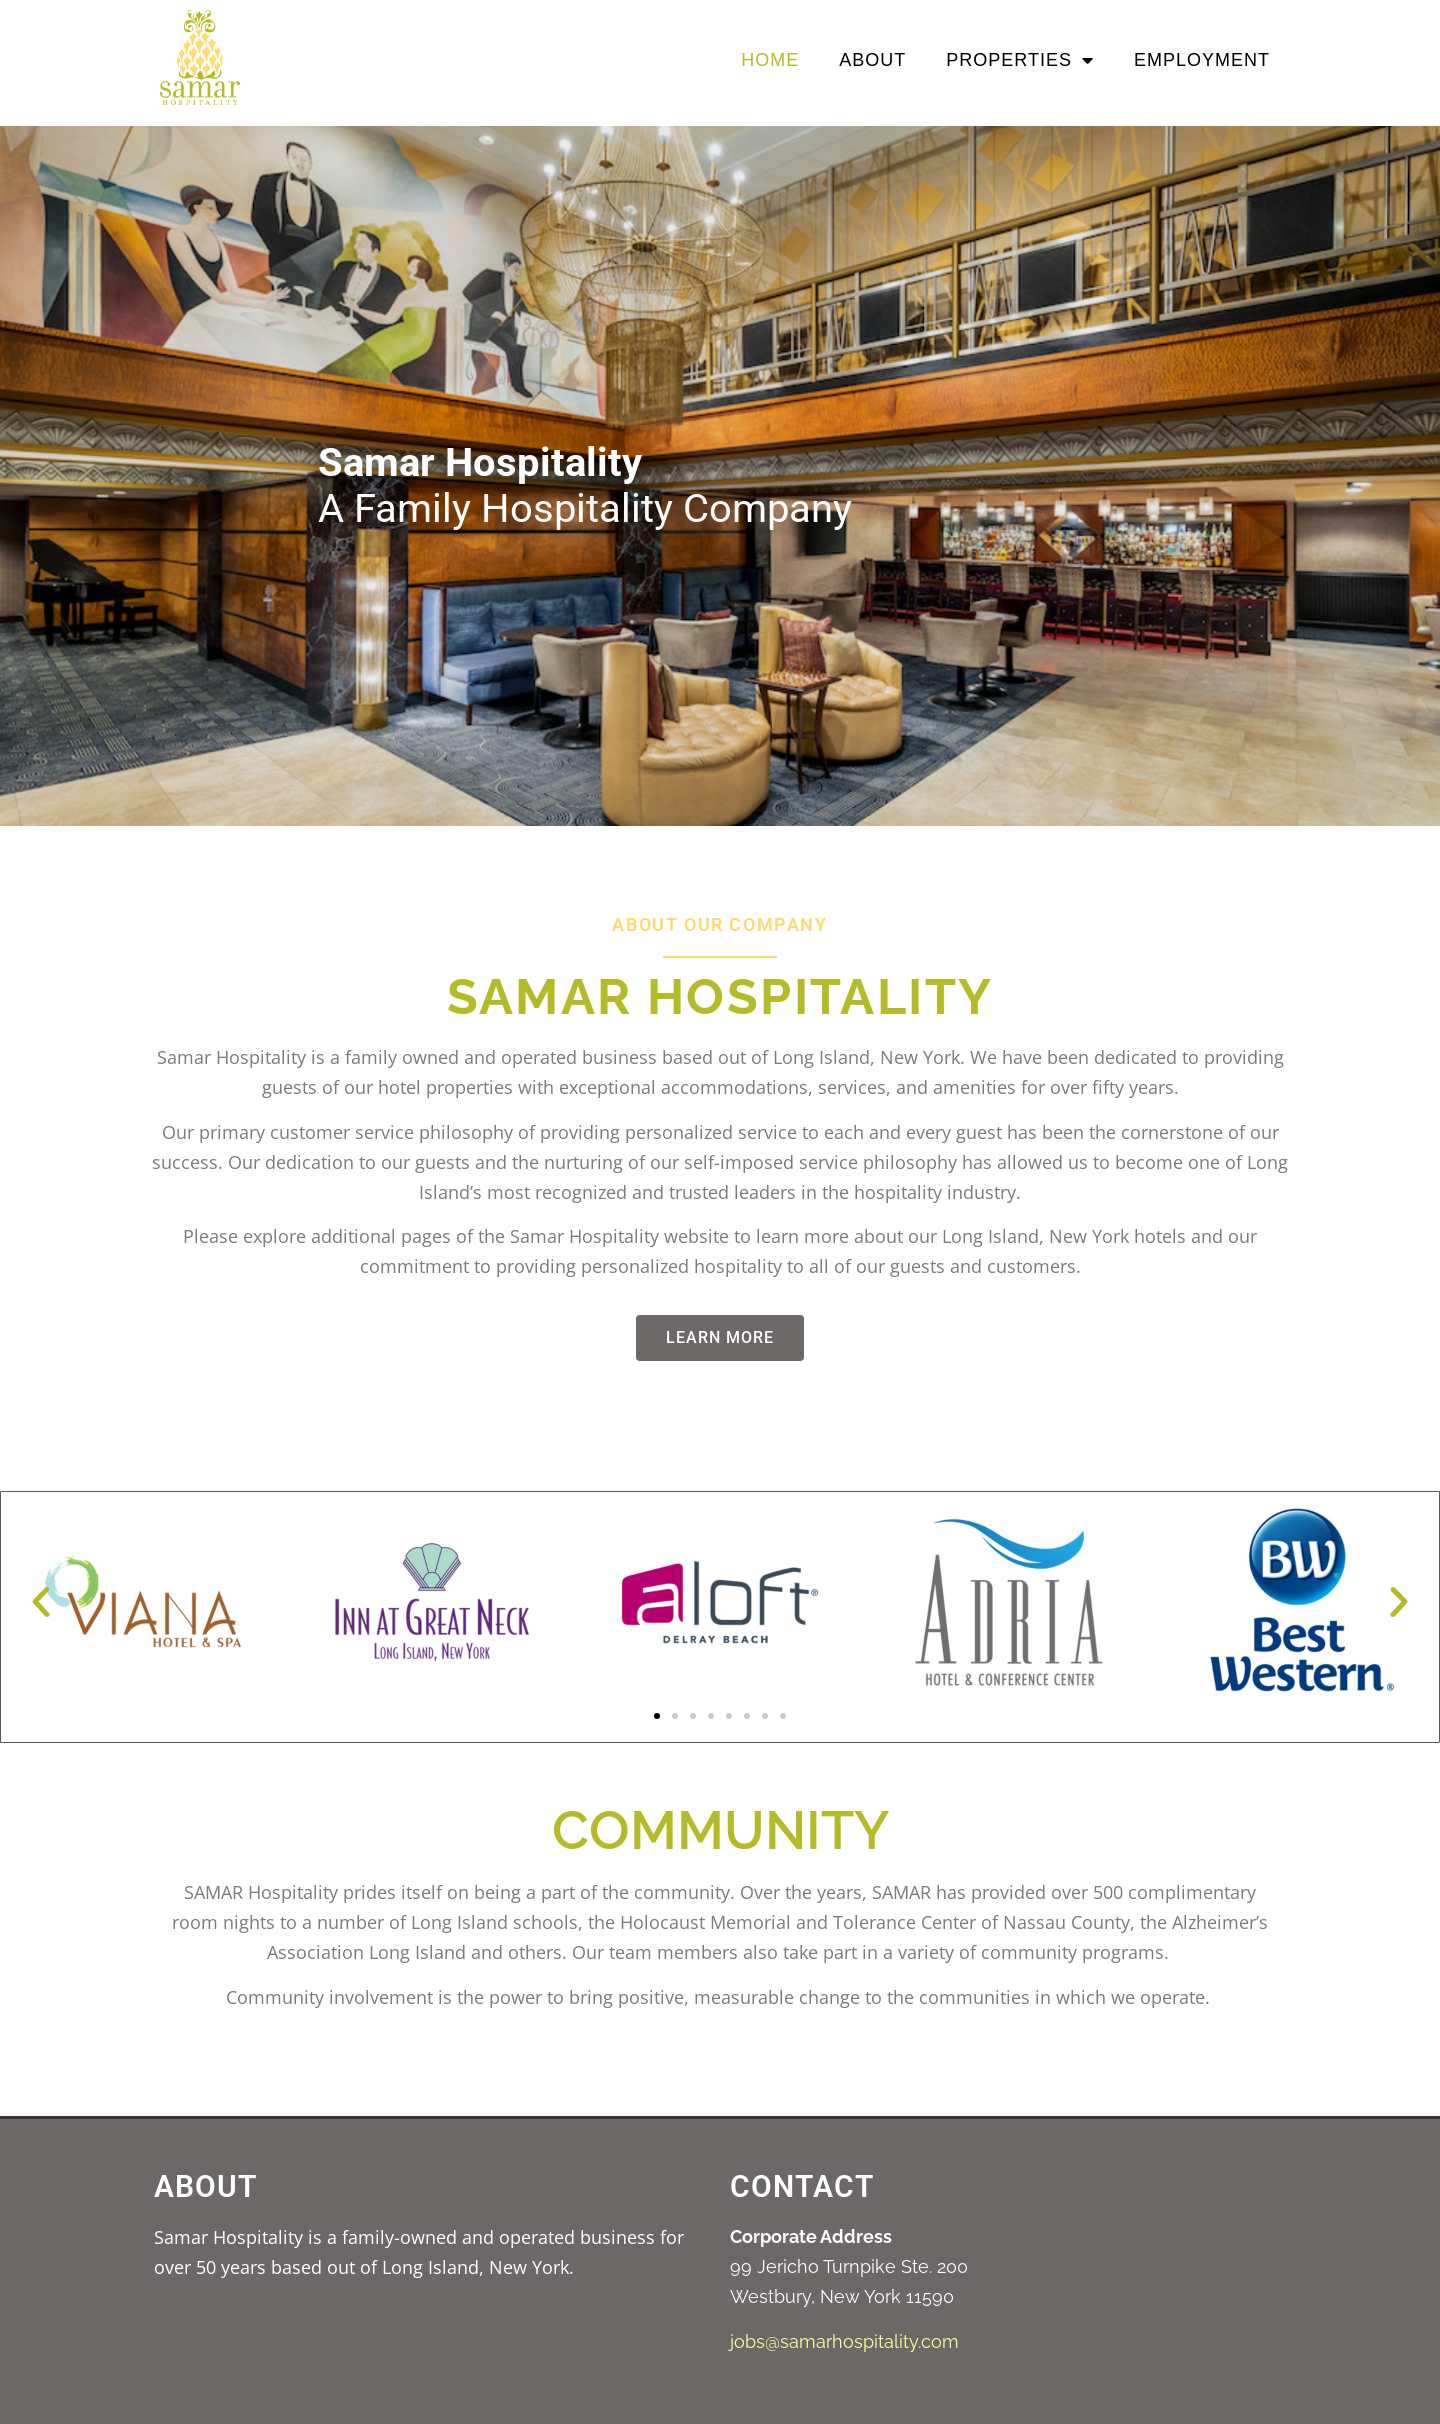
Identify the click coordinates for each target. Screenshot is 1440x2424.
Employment (1202, 60)
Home (770, 60)
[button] (41, 1602)
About (872, 60)
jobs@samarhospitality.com (844, 2341)
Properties (1020, 60)
